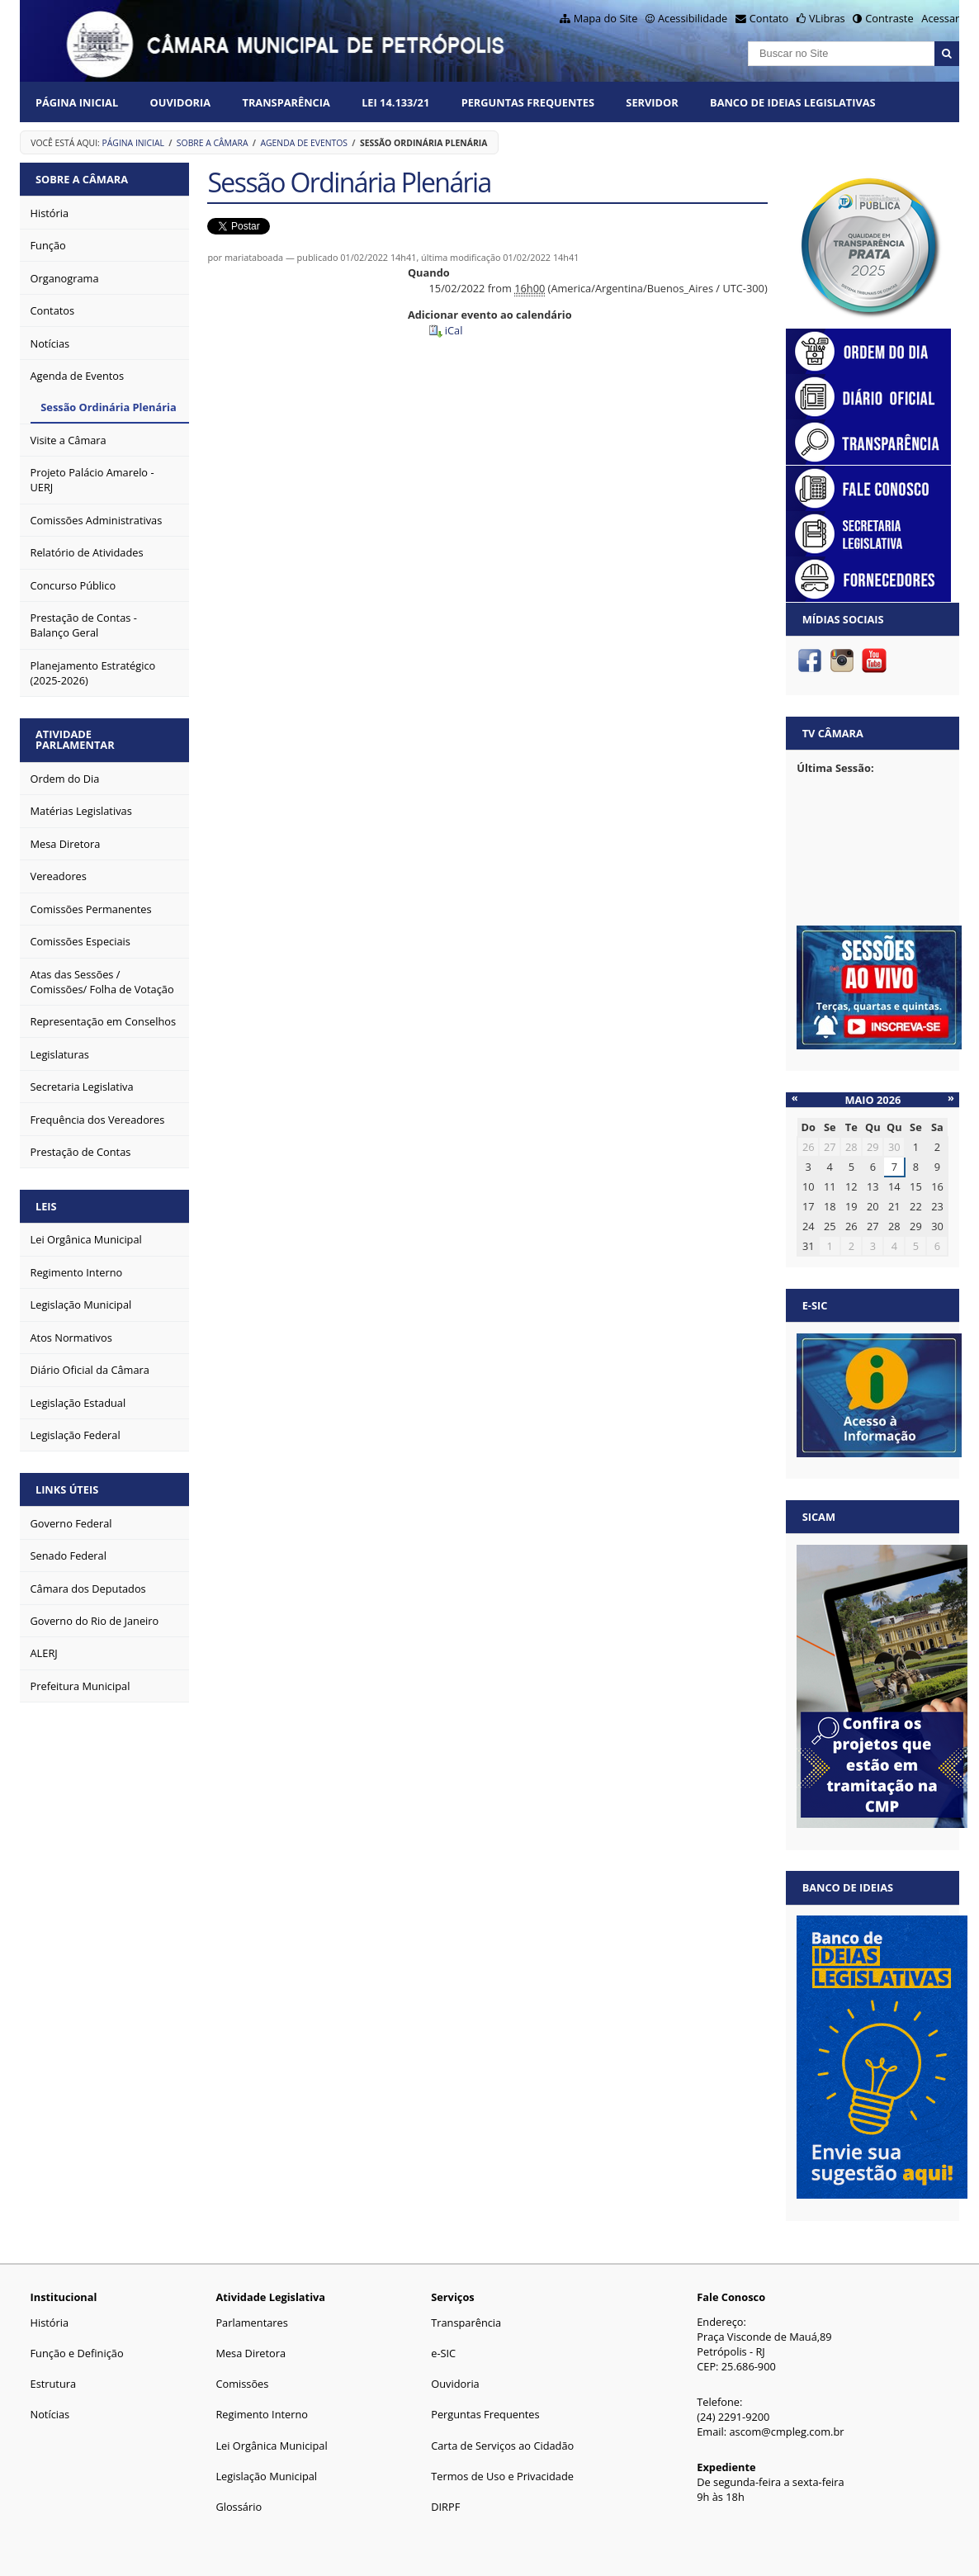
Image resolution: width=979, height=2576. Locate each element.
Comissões (241, 2383)
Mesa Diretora (250, 2353)
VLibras (827, 18)
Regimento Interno (261, 2414)
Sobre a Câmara (212, 143)
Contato (769, 18)
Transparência (286, 102)
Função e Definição (77, 2353)
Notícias (50, 2414)
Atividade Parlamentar (75, 739)
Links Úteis (66, 1489)
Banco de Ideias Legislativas (793, 102)
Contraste (889, 18)
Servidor (652, 102)
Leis (46, 1206)
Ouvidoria (180, 102)
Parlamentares (251, 2322)
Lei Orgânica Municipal (271, 2445)
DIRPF (445, 2506)
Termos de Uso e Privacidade (502, 2476)
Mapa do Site (606, 18)
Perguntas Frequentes (527, 102)
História (50, 2322)
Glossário (238, 2506)
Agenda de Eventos (304, 143)
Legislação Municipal (266, 2476)
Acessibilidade (692, 18)
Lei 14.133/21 (395, 102)
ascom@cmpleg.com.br (786, 2431)
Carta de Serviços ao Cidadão (502, 2445)
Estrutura (54, 2383)
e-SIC (443, 2353)
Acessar (940, 18)
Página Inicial (76, 102)
